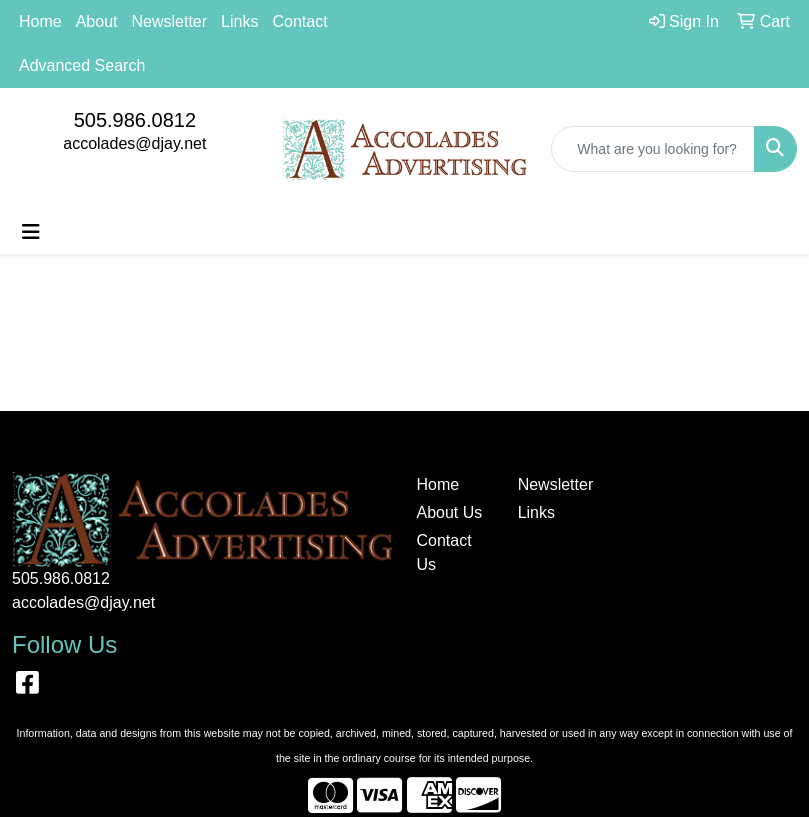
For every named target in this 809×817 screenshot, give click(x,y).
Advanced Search (82, 65)
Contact (299, 21)
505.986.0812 (135, 120)
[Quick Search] (653, 149)
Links (239, 21)
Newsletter (170, 21)
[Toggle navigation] (31, 232)
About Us (450, 512)
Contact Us (444, 552)
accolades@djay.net (134, 143)
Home (40, 21)
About (97, 21)
